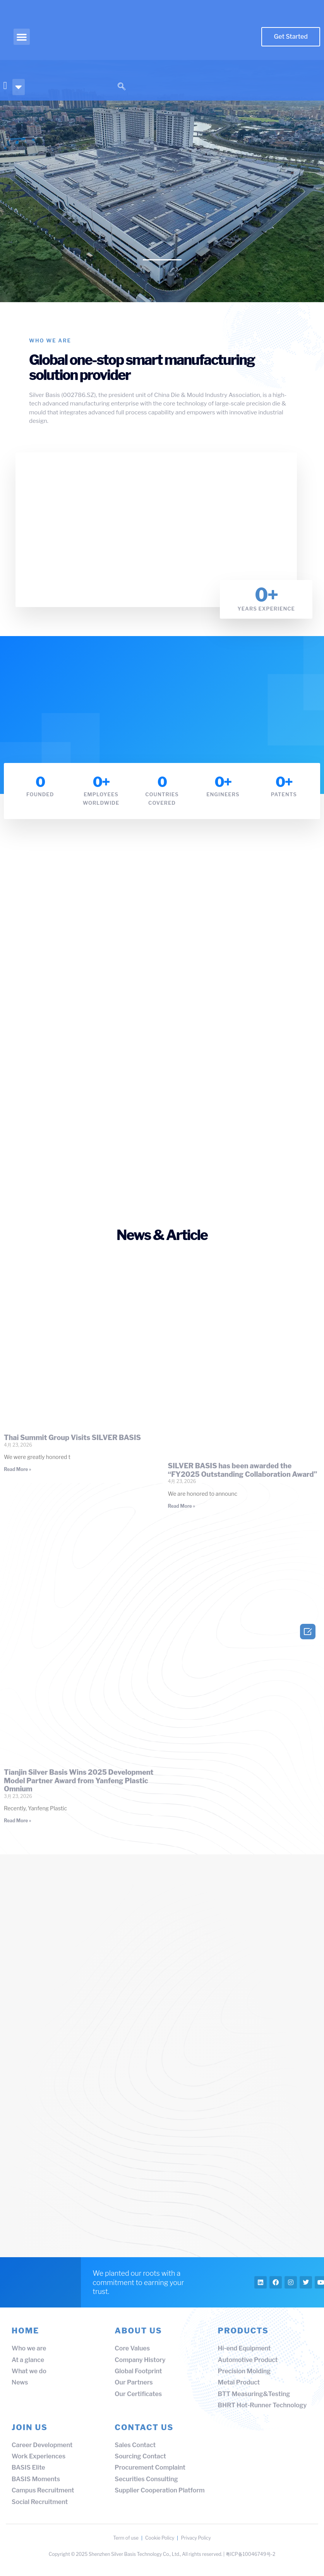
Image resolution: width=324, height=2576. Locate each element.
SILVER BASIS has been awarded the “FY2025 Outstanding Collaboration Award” (242, 1469)
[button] (22, 37)
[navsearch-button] (121, 87)
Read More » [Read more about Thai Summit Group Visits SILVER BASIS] (17, 1469)
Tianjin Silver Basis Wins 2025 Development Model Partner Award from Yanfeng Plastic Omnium (78, 1780)
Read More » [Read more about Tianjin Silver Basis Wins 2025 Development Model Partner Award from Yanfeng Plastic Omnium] (17, 1820)
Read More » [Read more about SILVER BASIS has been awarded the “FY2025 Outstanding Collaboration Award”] (181, 1506)
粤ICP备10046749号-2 (251, 2560)
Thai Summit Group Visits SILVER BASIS (72, 1437)
